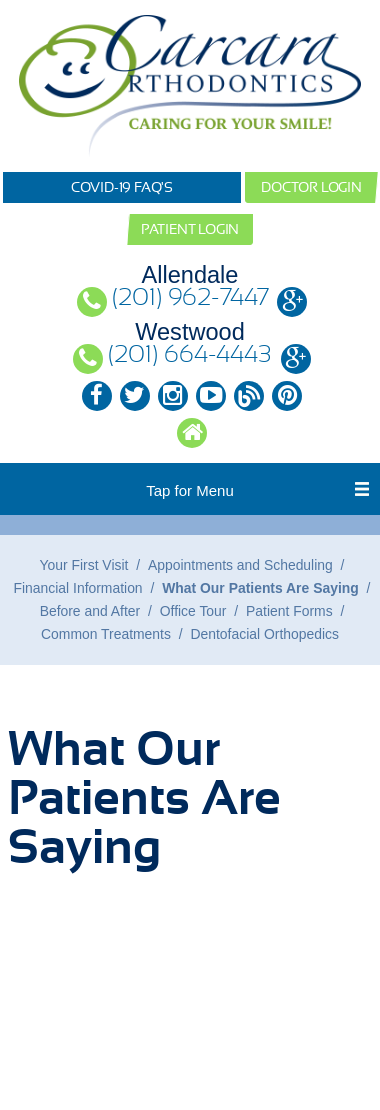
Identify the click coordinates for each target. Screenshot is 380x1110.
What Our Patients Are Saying (260, 588)
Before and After (90, 611)
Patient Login (190, 229)
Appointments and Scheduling (240, 565)
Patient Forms (289, 611)
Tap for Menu (190, 490)
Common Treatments (106, 634)
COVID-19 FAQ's (122, 187)
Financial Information (78, 588)
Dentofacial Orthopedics (265, 634)
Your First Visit (84, 565)
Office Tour (193, 611)
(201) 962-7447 (190, 298)
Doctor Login (311, 187)
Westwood (190, 332)
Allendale (190, 275)
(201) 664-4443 (190, 355)
